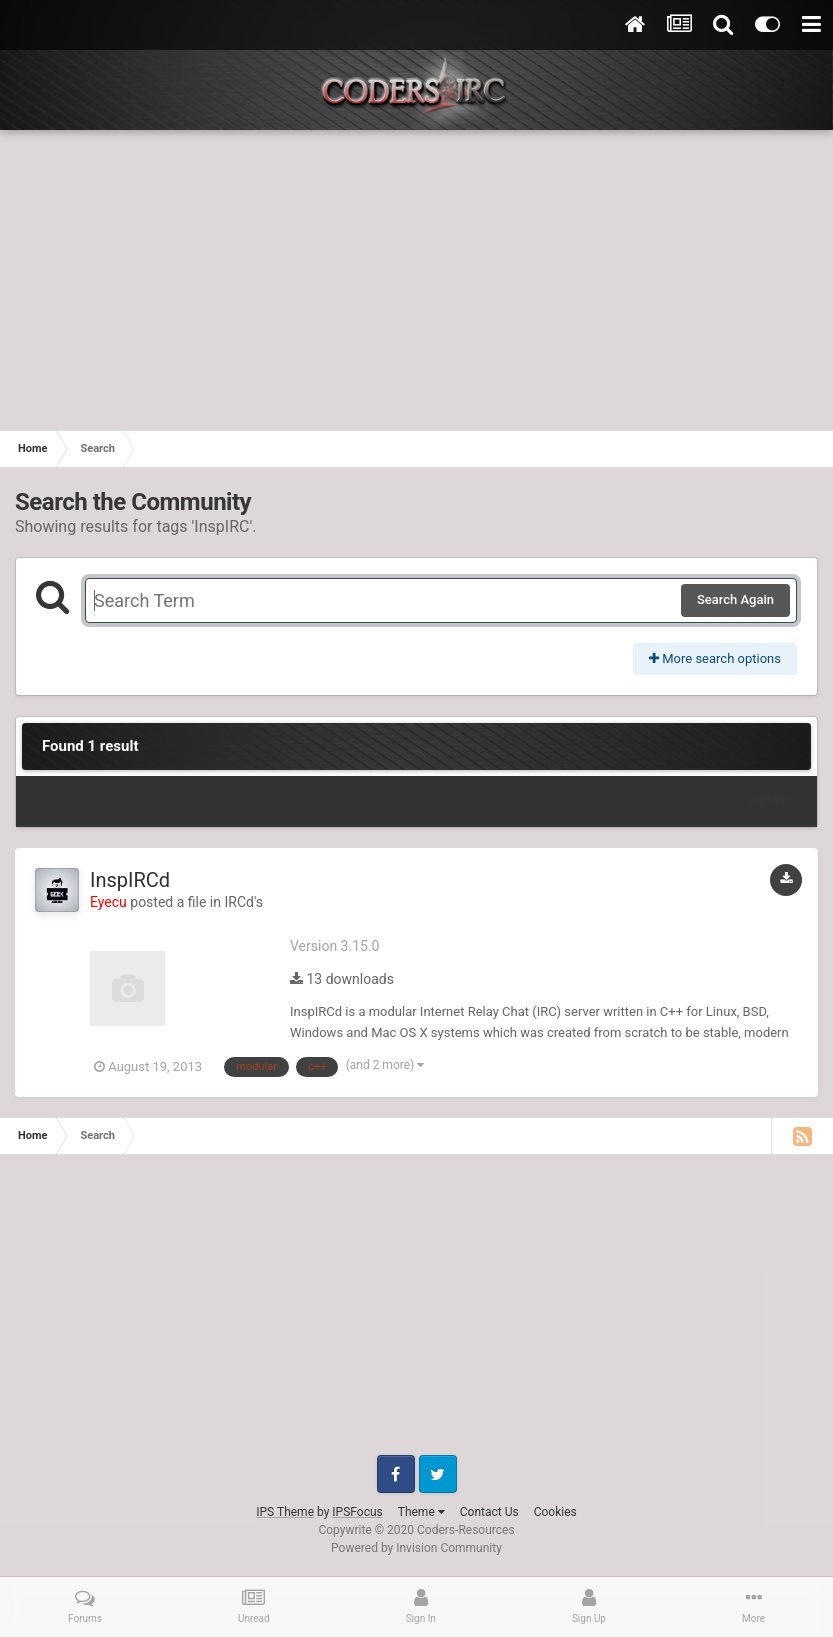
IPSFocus (357, 1512)
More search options (715, 658)
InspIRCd (130, 880)
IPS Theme (285, 1512)
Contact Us (489, 1512)
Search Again (735, 599)
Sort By (771, 800)
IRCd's (243, 902)
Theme (421, 1512)
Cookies (555, 1512)
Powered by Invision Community (416, 1548)
